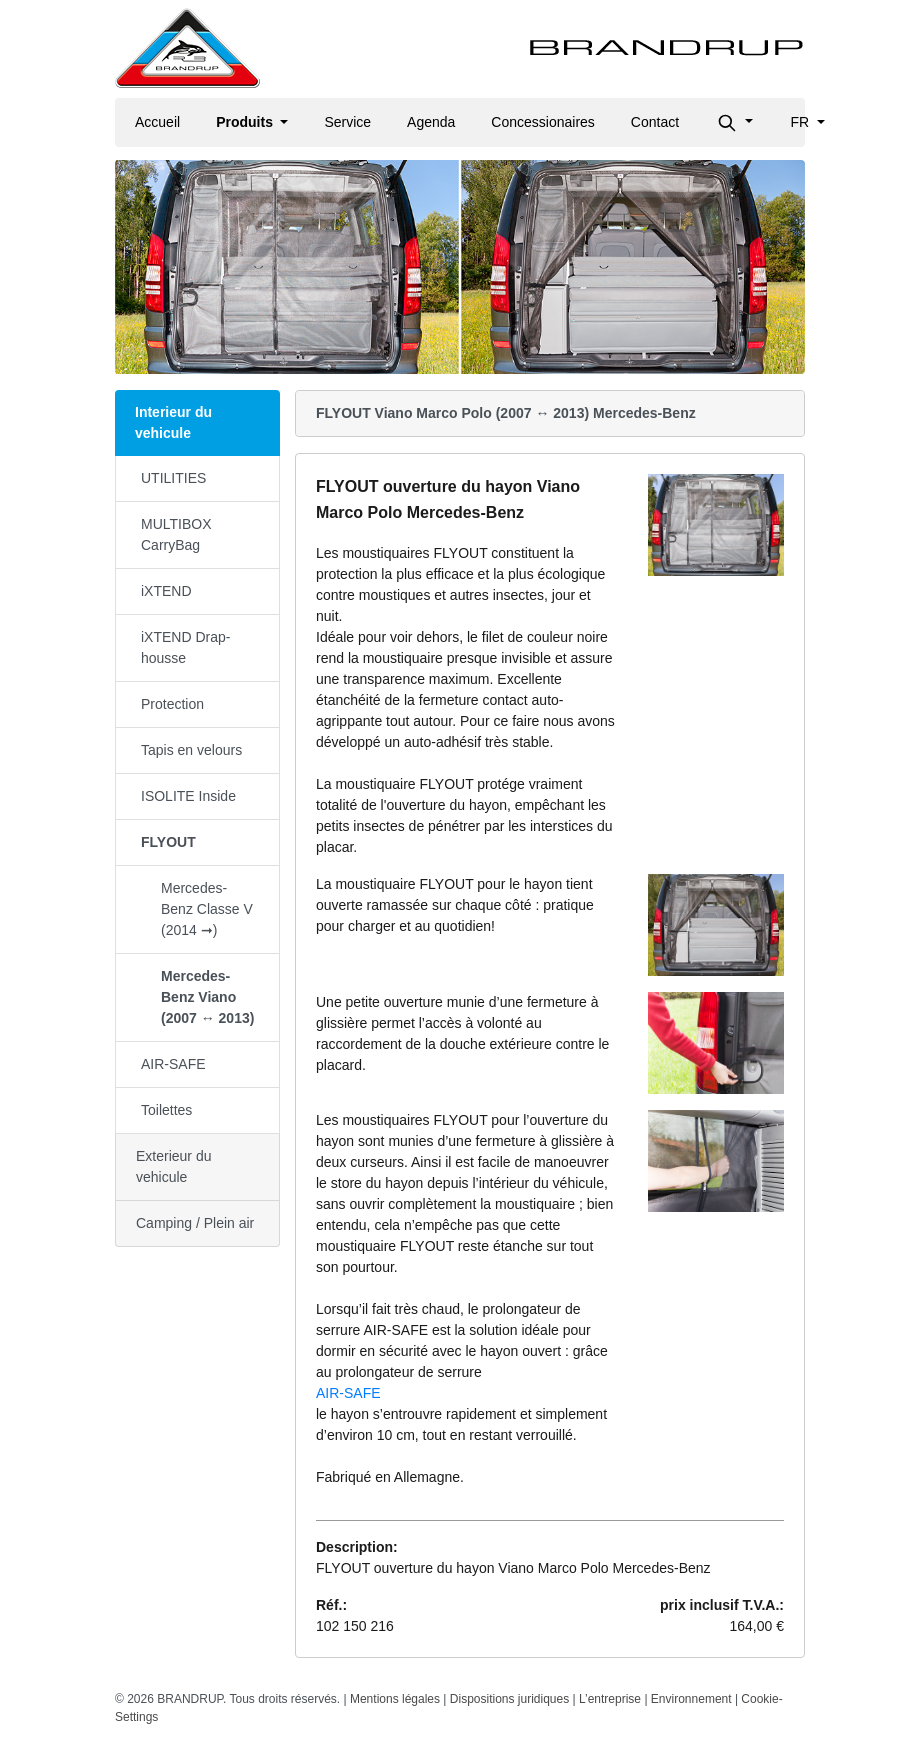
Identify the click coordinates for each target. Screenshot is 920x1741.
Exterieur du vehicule (173, 1166)
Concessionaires (543, 122)
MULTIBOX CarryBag (176, 534)
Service (347, 122)
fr (802, 122)
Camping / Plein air (195, 1223)
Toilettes (166, 1110)
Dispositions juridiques (509, 1699)
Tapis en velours (191, 750)
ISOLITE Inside (188, 796)
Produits (246, 122)
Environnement (691, 1699)
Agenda (431, 122)
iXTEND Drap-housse (185, 647)
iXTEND (166, 591)
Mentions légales (395, 1699)
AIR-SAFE (173, 1064)
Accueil (157, 122)
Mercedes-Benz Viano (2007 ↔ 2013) (207, 997)
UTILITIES (173, 478)
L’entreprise (610, 1699)
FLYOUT (168, 842)
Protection (172, 704)
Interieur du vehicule (173, 422)
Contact (655, 122)
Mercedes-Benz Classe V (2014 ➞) (207, 909)
